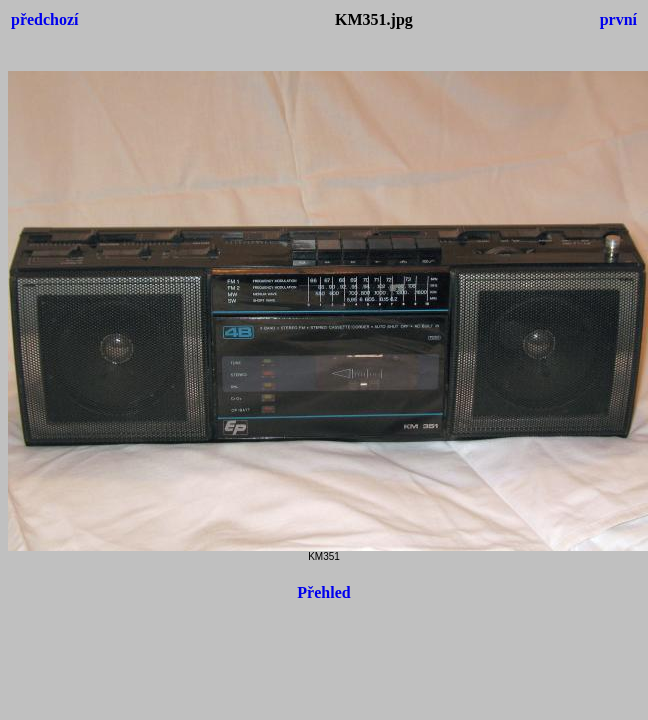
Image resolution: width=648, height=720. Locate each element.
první (618, 19)
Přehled (323, 592)
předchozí (45, 19)
